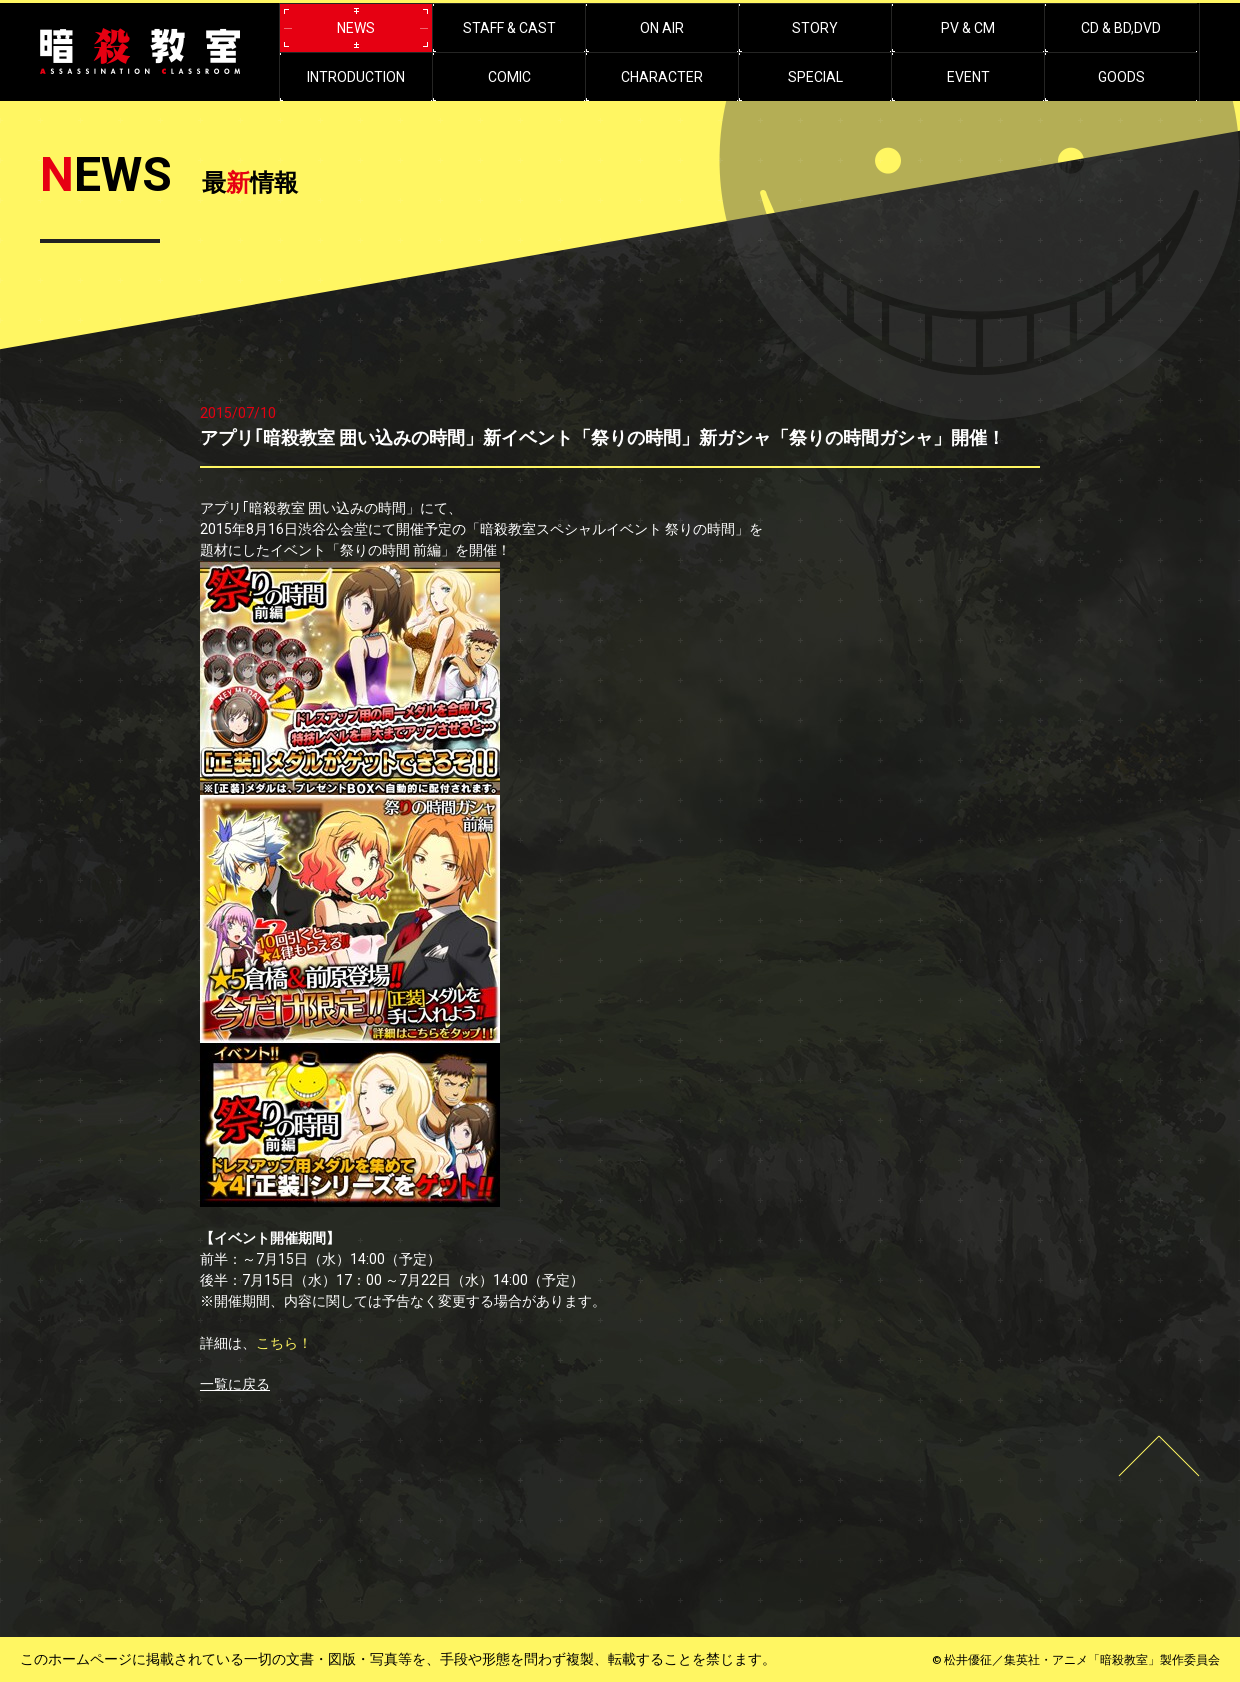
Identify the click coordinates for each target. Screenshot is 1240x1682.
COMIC (509, 77)
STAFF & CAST (509, 28)
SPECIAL (815, 77)
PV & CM (968, 28)
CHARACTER (662, 77)
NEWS (356, 28)
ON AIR (662, 28)
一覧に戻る (235, 1384)
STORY (815, 28)
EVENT (968, 77)
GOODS (1121, 77)
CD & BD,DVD (1121, 28)
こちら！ (284, 1343)
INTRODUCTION (356, 77)
